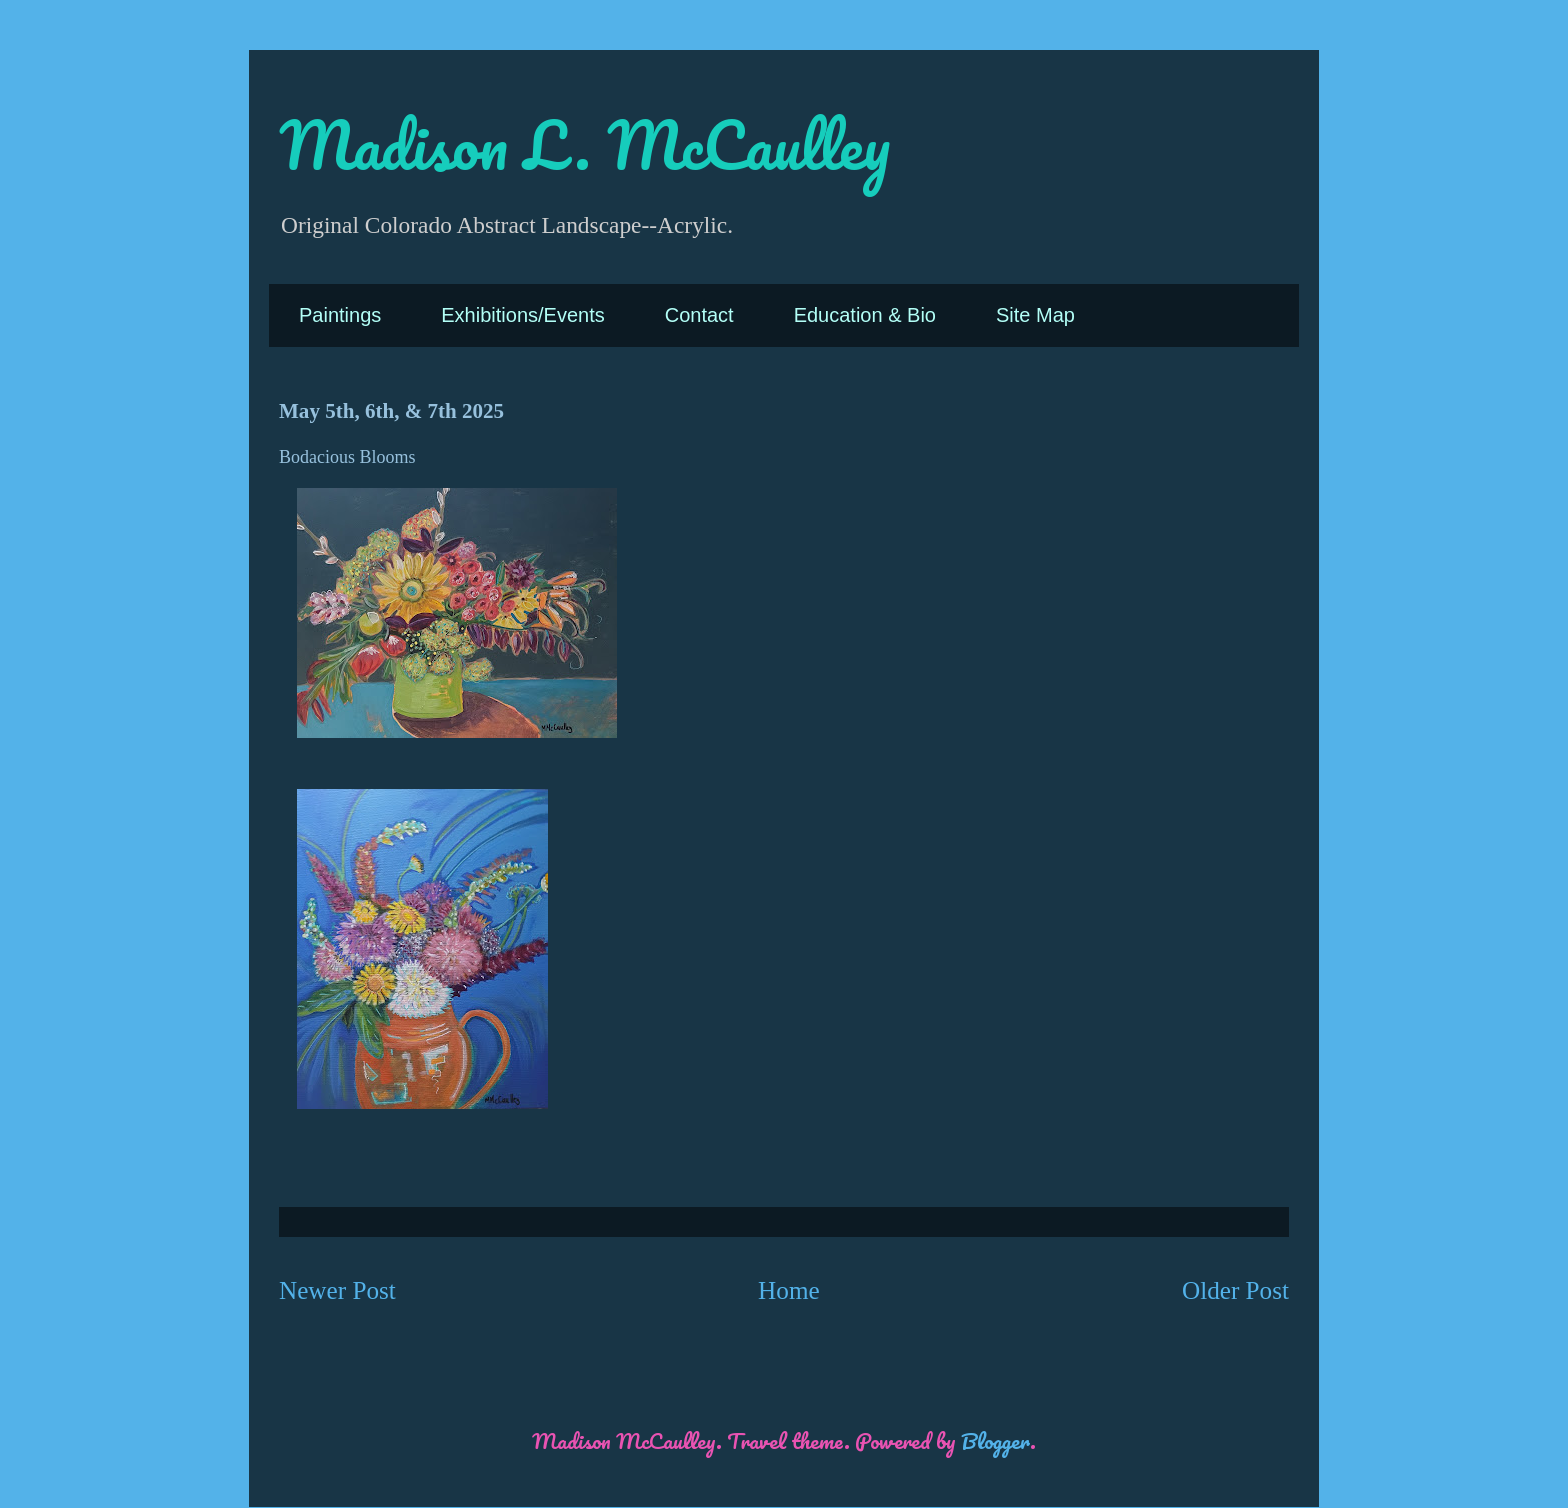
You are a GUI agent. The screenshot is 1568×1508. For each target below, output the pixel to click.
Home (789, 1290)
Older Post (1235, 1290)
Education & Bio (865, 315)
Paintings (340, 315)
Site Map (1035, 315)
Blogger (995, 1440)
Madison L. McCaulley (584, 144)
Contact (699, 315)
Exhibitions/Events (522, 315)
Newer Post (337, 1290)
